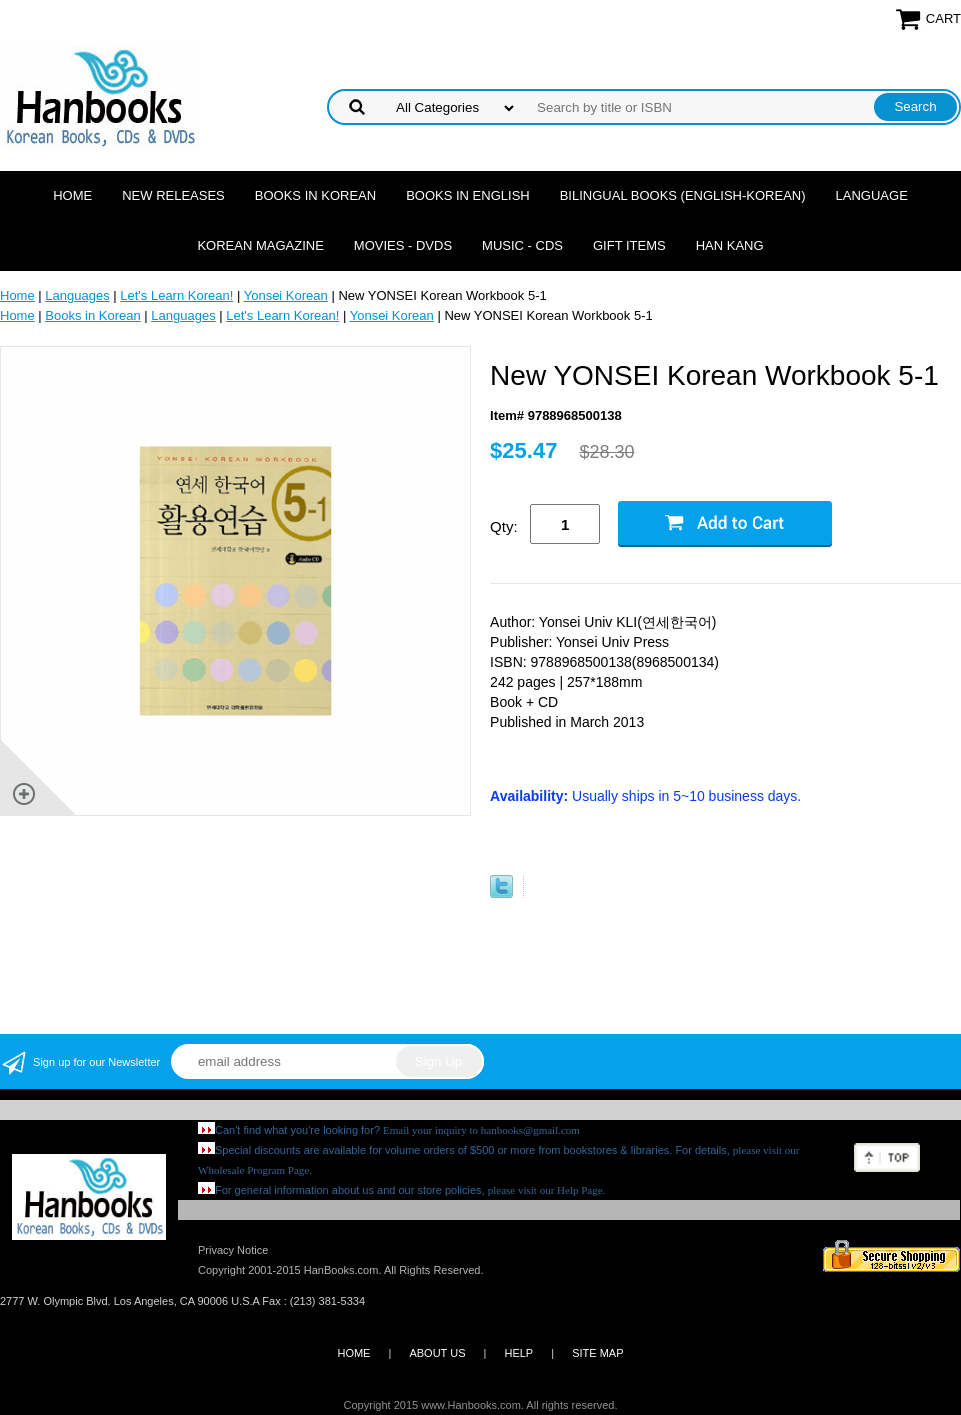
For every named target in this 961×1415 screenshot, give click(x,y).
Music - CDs (522, 245)
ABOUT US (437, 1353)
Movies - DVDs (403, 245)
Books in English (468, 195)
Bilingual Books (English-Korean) (683, 195)
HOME (353, 1353)
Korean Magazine (260, 245)
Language (872, 195)
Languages (77, 295)
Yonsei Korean (286, 295)
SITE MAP (597, 1353)
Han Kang (730, 245)
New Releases (173, 195)
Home (72, 195)
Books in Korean (315, 195)
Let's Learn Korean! (176, 295)
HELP (518, 1353)
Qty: (504, 526)
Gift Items (629, 245)
